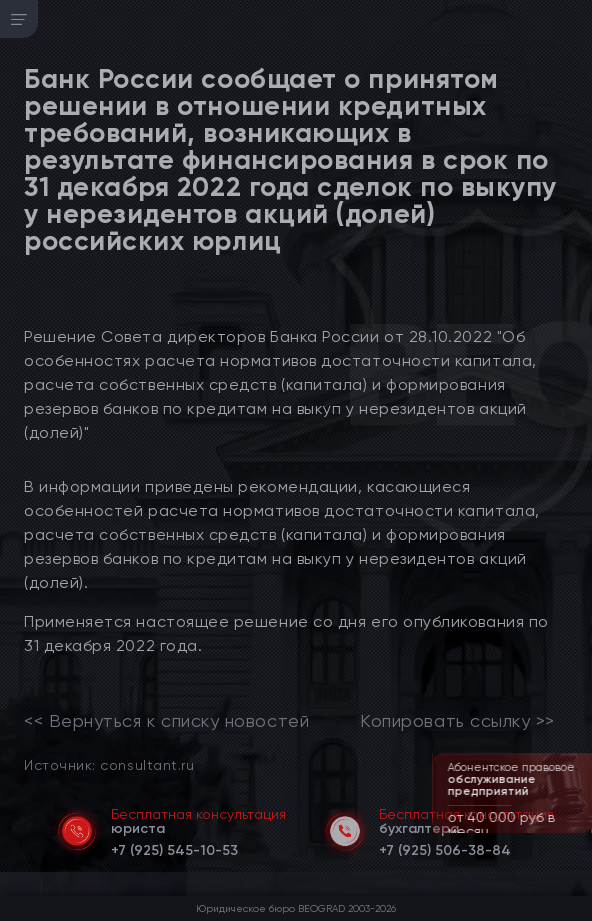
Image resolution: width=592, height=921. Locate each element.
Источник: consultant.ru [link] (109, 764)
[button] (579, 831)
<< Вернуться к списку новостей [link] (166, 721)
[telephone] (174, 847)
